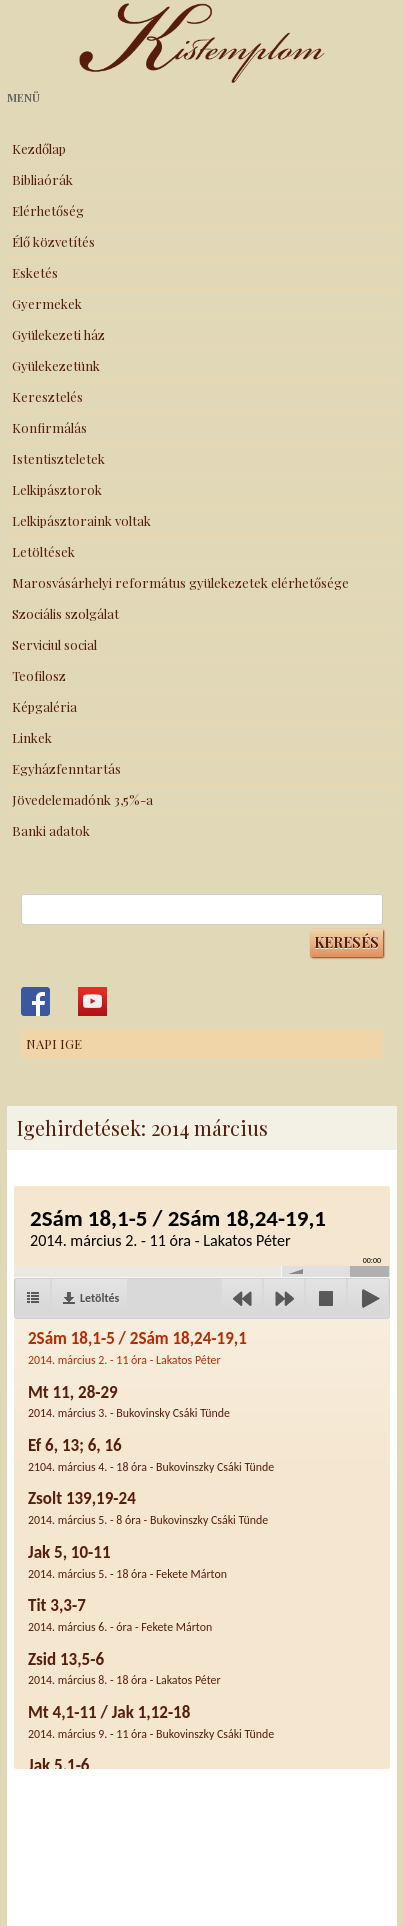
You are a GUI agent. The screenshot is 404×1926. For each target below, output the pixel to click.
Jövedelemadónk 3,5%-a (82, 799)
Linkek (32, 737)
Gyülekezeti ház (58, 334)
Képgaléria (44, 706)
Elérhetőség (48, 210)
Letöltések (43, 551)
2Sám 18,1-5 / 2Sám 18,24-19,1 (137, 1347)
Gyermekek (47, 303)
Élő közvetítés (53, 241)
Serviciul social (54, 644)
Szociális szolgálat (65, 613)
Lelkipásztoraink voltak (81, 520)
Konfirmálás (49, 427)
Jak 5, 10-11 (127, 1561)
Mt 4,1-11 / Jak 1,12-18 (151, 1721)
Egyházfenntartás (66, 768)
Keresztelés (47, 396)
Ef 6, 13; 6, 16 (151, 1454)
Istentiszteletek (58, 458)
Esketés (35, 272)
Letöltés (99, 1298)
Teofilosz (39, 675)
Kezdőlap (39, 148)
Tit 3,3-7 (120, 1614)
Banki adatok (51, 830)
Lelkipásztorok (57, 489)
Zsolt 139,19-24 (148, 1507)
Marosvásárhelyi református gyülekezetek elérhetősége (180, 582)
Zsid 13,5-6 (124, 1668)
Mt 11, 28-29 (129, 1401)
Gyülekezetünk (56, 365)
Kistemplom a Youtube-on (92, 1001)
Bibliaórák (42, 179)
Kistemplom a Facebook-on (35, 1001)
